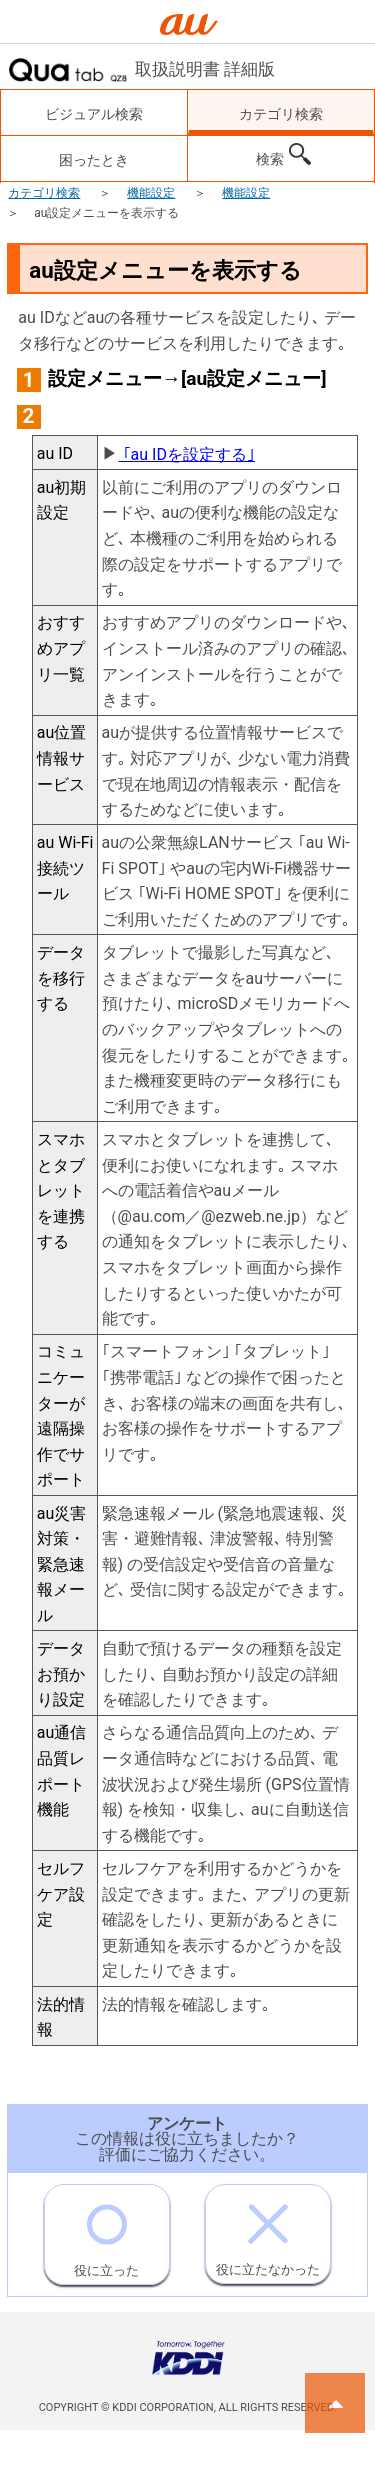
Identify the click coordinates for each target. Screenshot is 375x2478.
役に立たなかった (268, 2231)
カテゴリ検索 (44, 193)
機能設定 (151, 193)
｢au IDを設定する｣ (187, 454)
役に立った (106, 2231)
